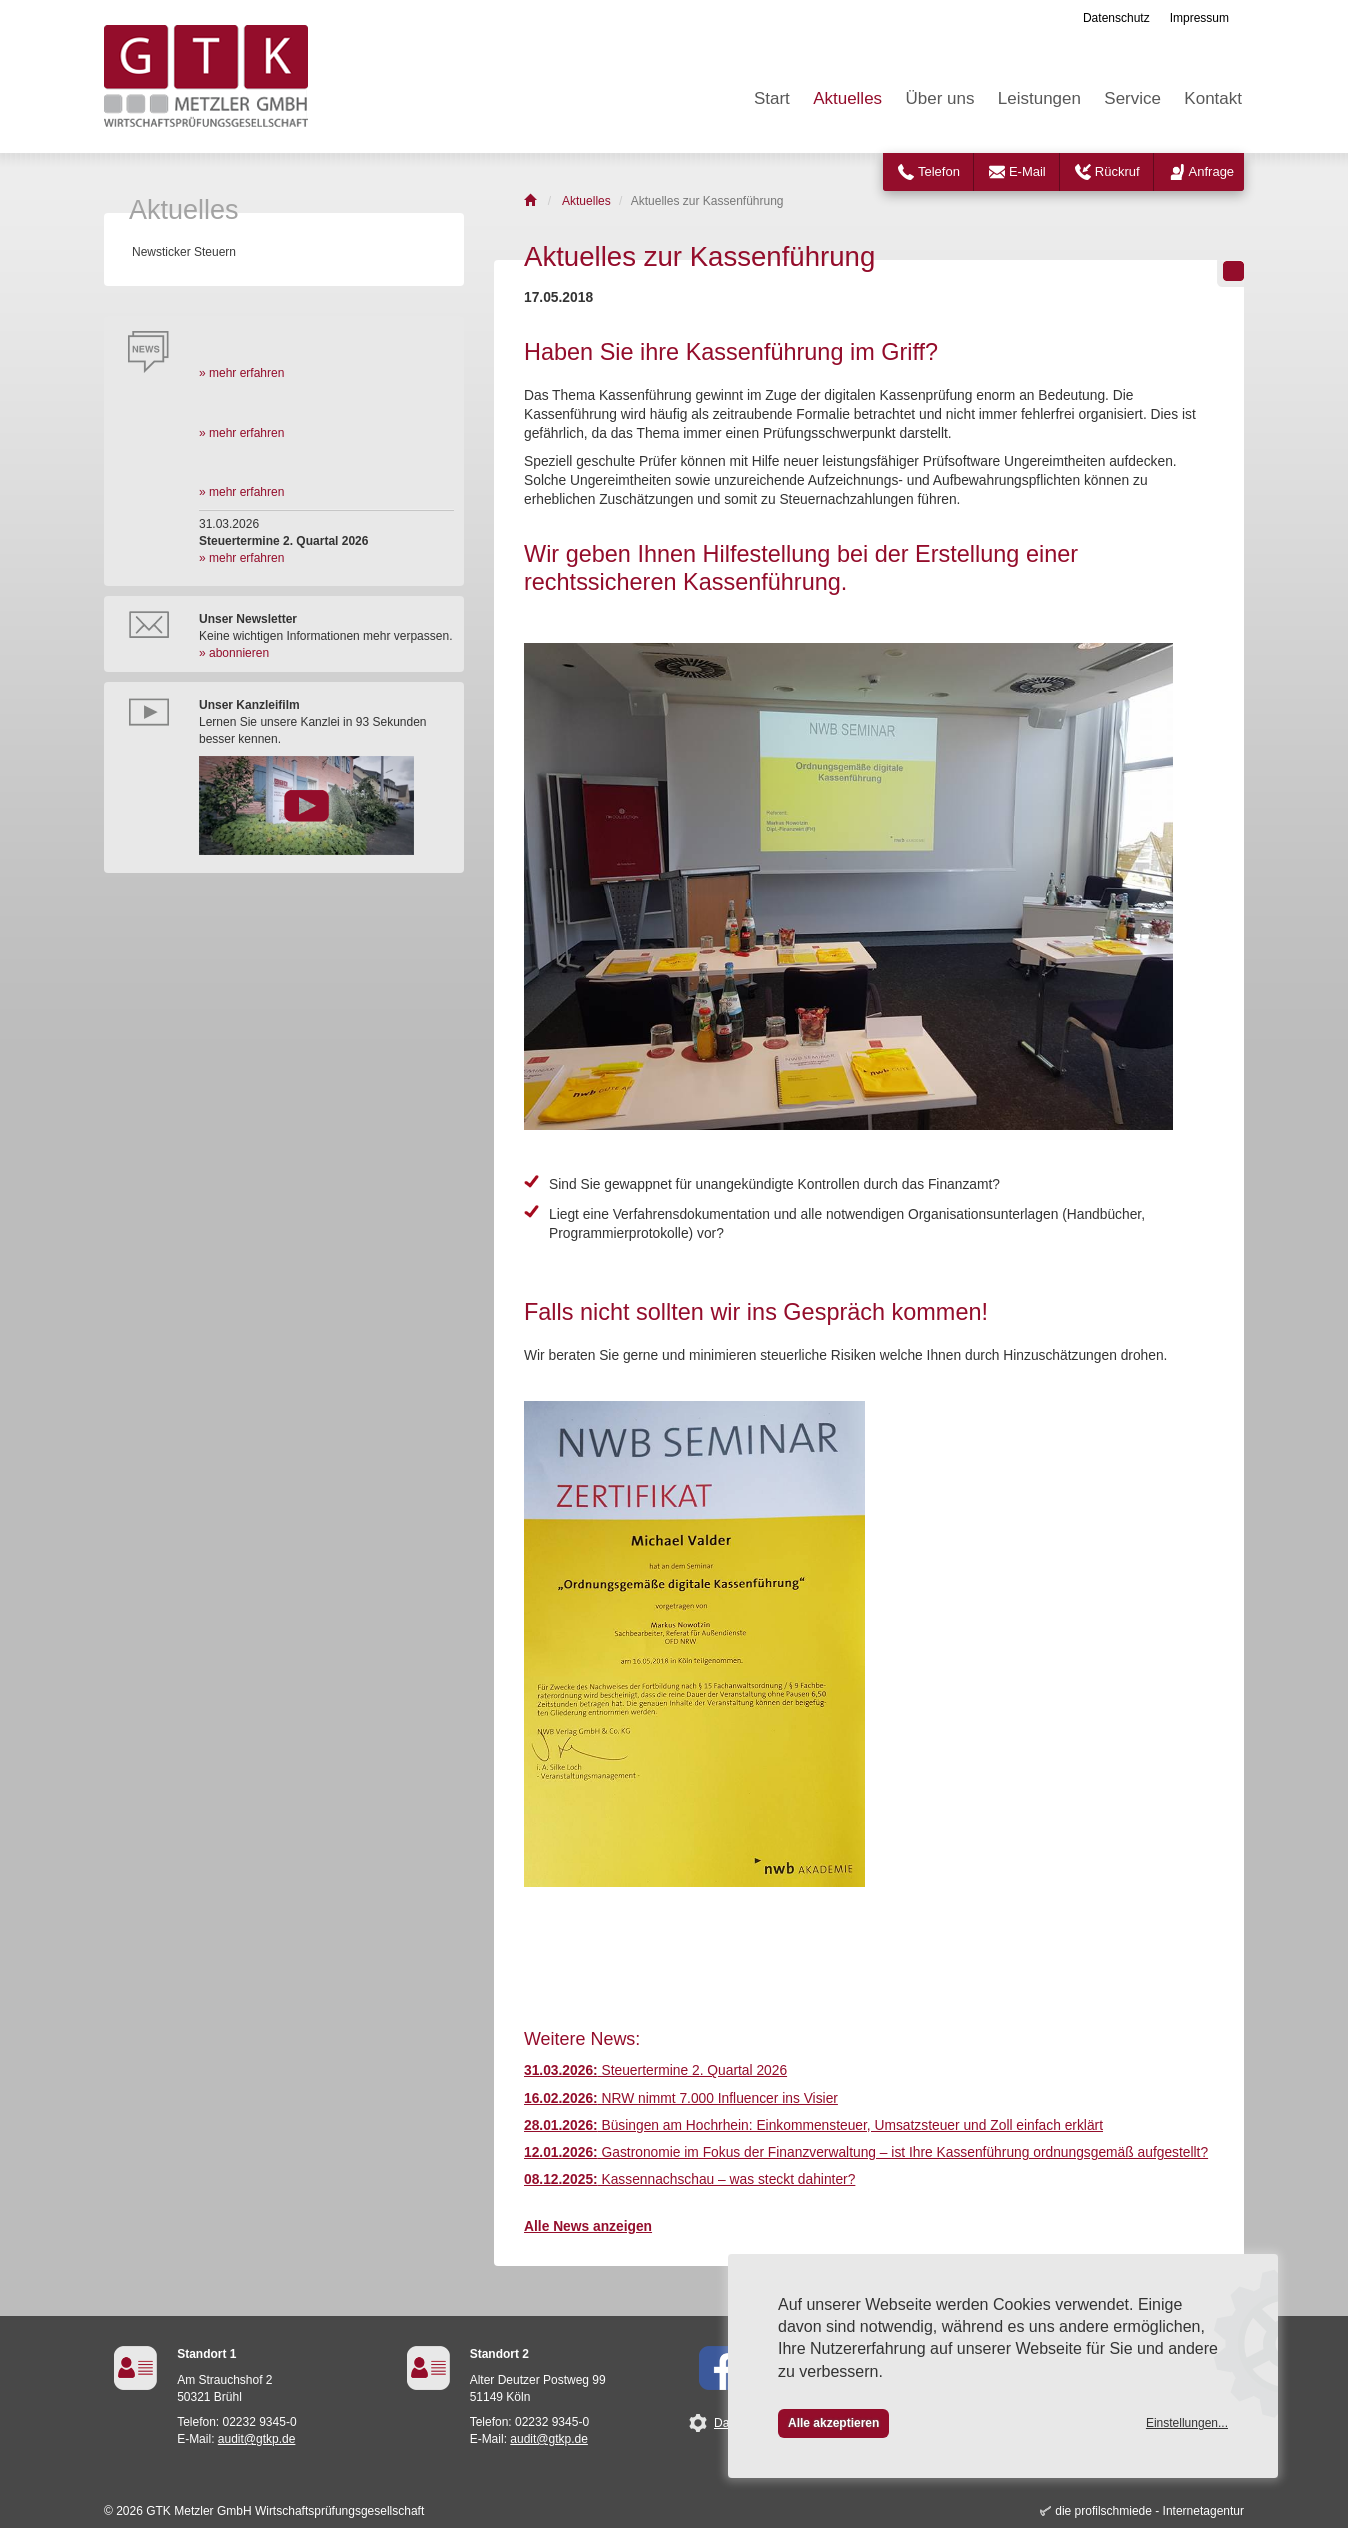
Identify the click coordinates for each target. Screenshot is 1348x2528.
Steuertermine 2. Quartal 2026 (655, 2070)
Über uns (939, 98)
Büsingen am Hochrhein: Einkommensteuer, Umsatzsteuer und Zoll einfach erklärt (813, 2125)
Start (772, 98)
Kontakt (1213, 98)
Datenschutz (1116, 18)
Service (1132, 98)
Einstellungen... (1187, 2423)
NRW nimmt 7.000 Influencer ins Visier (681, 2098)
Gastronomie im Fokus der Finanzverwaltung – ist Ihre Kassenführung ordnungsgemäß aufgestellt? (866, 2152)
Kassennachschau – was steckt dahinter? (689, 2179)
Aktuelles (847, 98)
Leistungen (1039, 98)
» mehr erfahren (241, 373)
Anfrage (1212, 171)
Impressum (1199, 18)
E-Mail (1027, 171)
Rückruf (1117, 171)
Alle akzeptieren (833, 2423)
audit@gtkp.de (257, 2439)
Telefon (939, 171)
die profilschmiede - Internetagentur (1149, 2511)
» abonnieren (234, 653)
